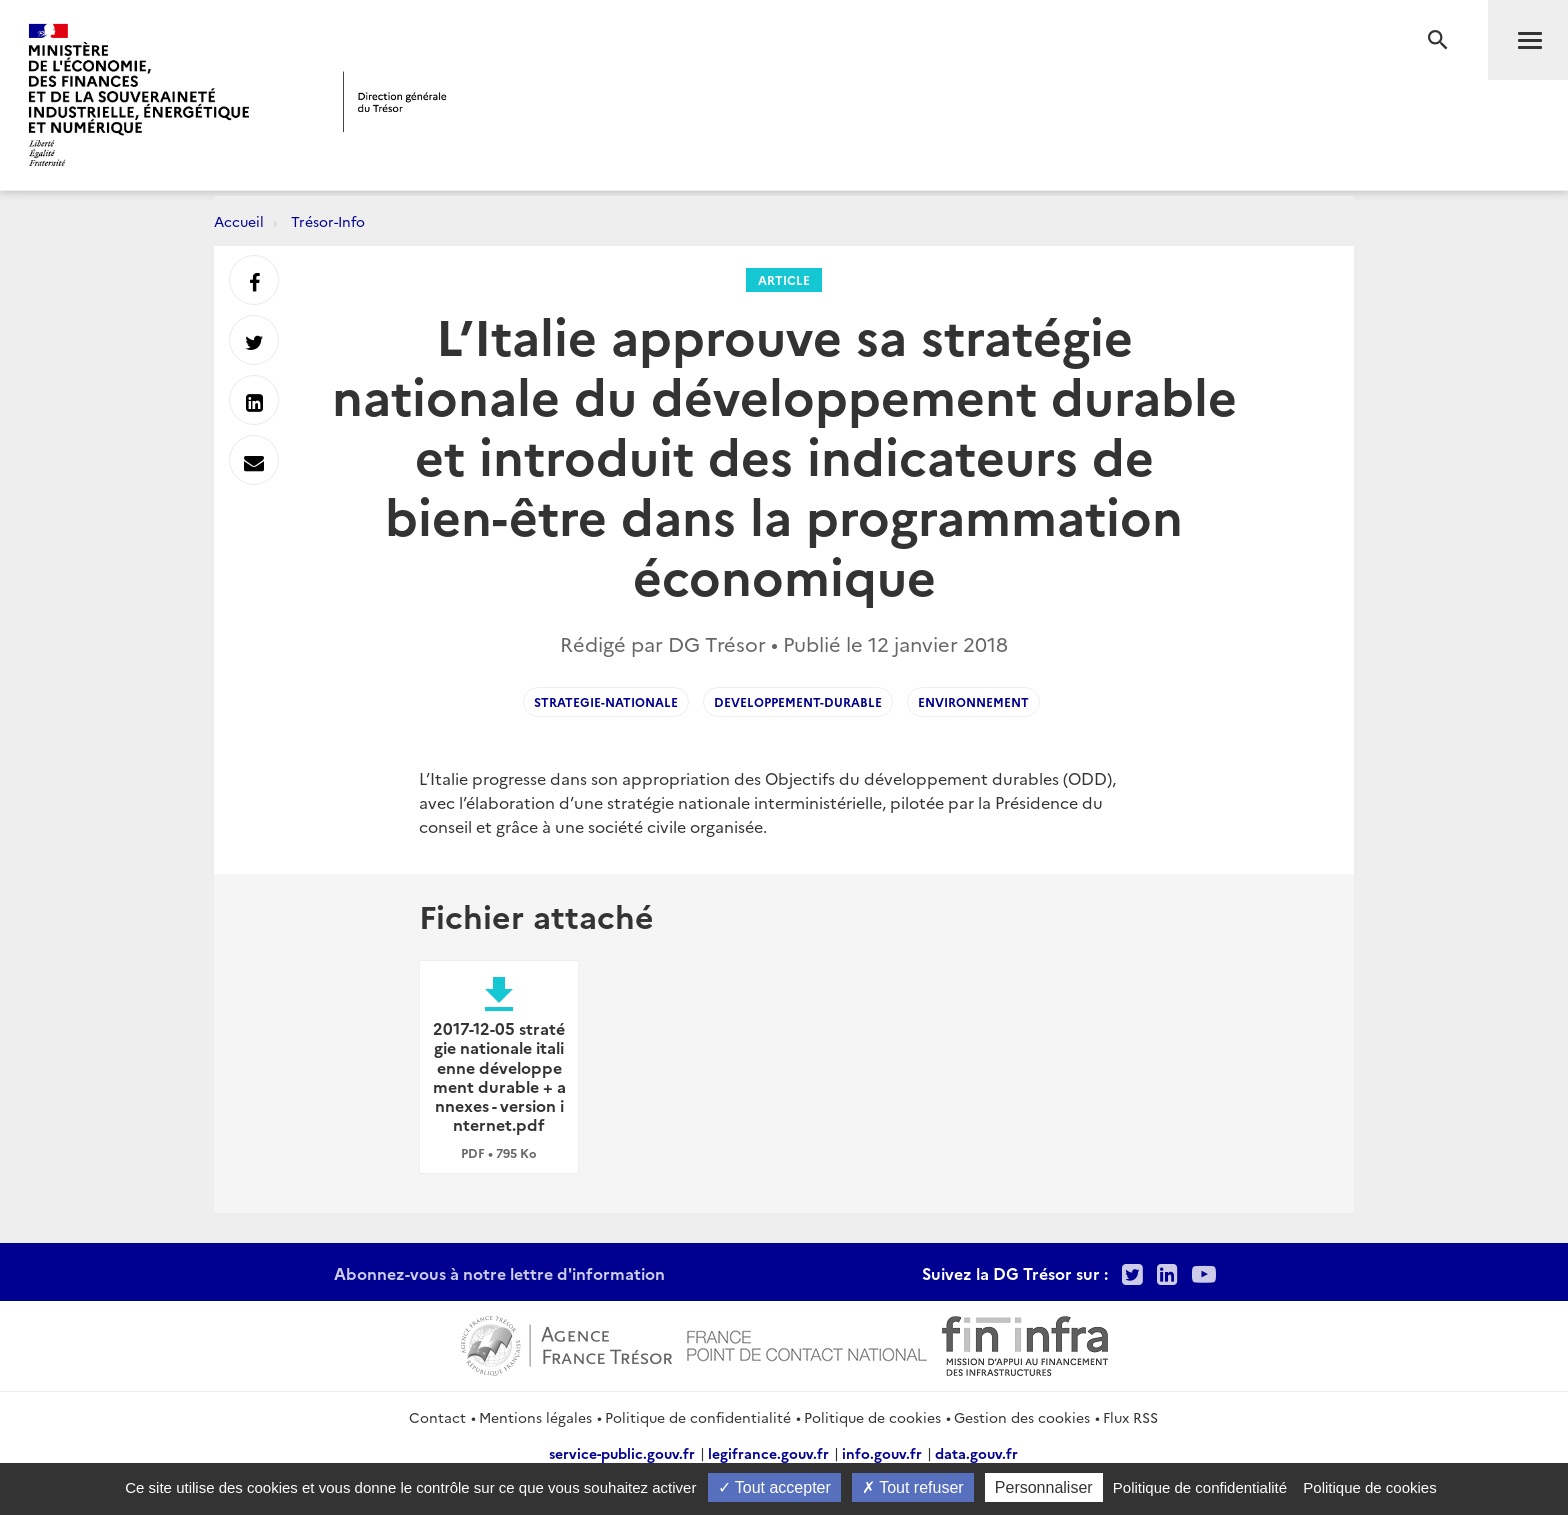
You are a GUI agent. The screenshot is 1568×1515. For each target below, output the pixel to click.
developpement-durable (798, 701)
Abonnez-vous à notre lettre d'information (499, 1273)
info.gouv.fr (882, 1453)
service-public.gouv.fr (622, 1453)
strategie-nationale (606, 701)
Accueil (239, 221)
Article (784, 279)
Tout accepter (774, 1487)
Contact (437, 1417)
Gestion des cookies (1022, 1417)
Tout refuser (913, 1487)
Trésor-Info (328, 221)
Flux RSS (1130, 1417)
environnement (973, 701)
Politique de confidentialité (698, 1417)
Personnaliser (1044, 1487)
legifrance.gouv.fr (768, 1453)
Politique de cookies (872, 1417)
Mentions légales (535, 1417)
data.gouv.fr (976, 1453)
